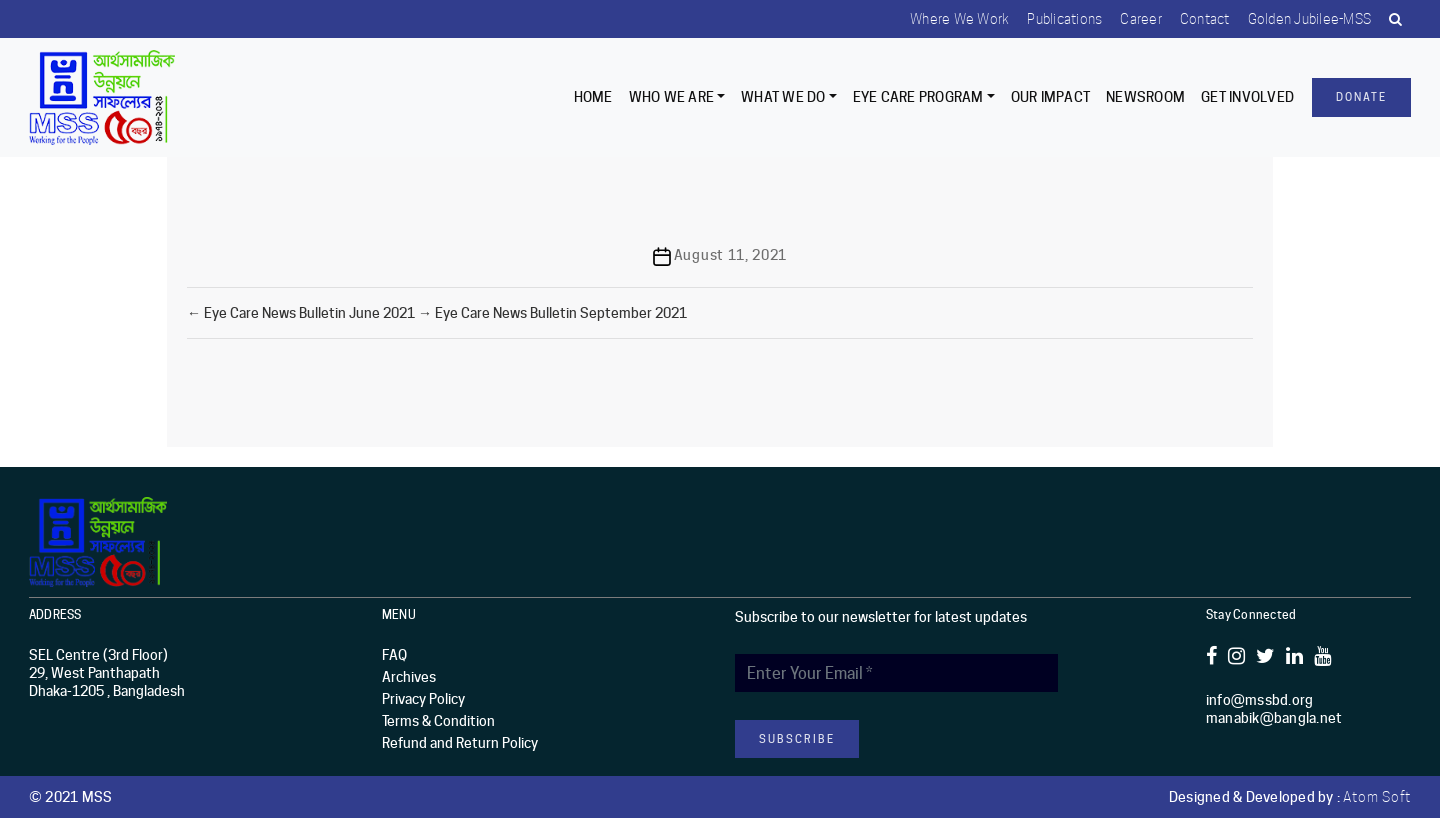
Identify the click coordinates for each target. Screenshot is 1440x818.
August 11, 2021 (730, 255)
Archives (409, 677)
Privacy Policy (423, 699)
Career (1134, 19)
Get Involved (1247, 97)
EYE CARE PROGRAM (918, 97)
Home (593, 97)
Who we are (672, 97)
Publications (1055, 19)
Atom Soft (1377, 797)
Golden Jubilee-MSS (1306, 19)
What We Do (783, 97)
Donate (1361, 97)
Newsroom (1145, 97)
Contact (1200, 19)
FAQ (394, 655)
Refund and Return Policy (460, 743)
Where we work (948, 19)
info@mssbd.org (1260, 700)
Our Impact (1051, 97)
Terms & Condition (438, 721)
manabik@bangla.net (1274, 718)
